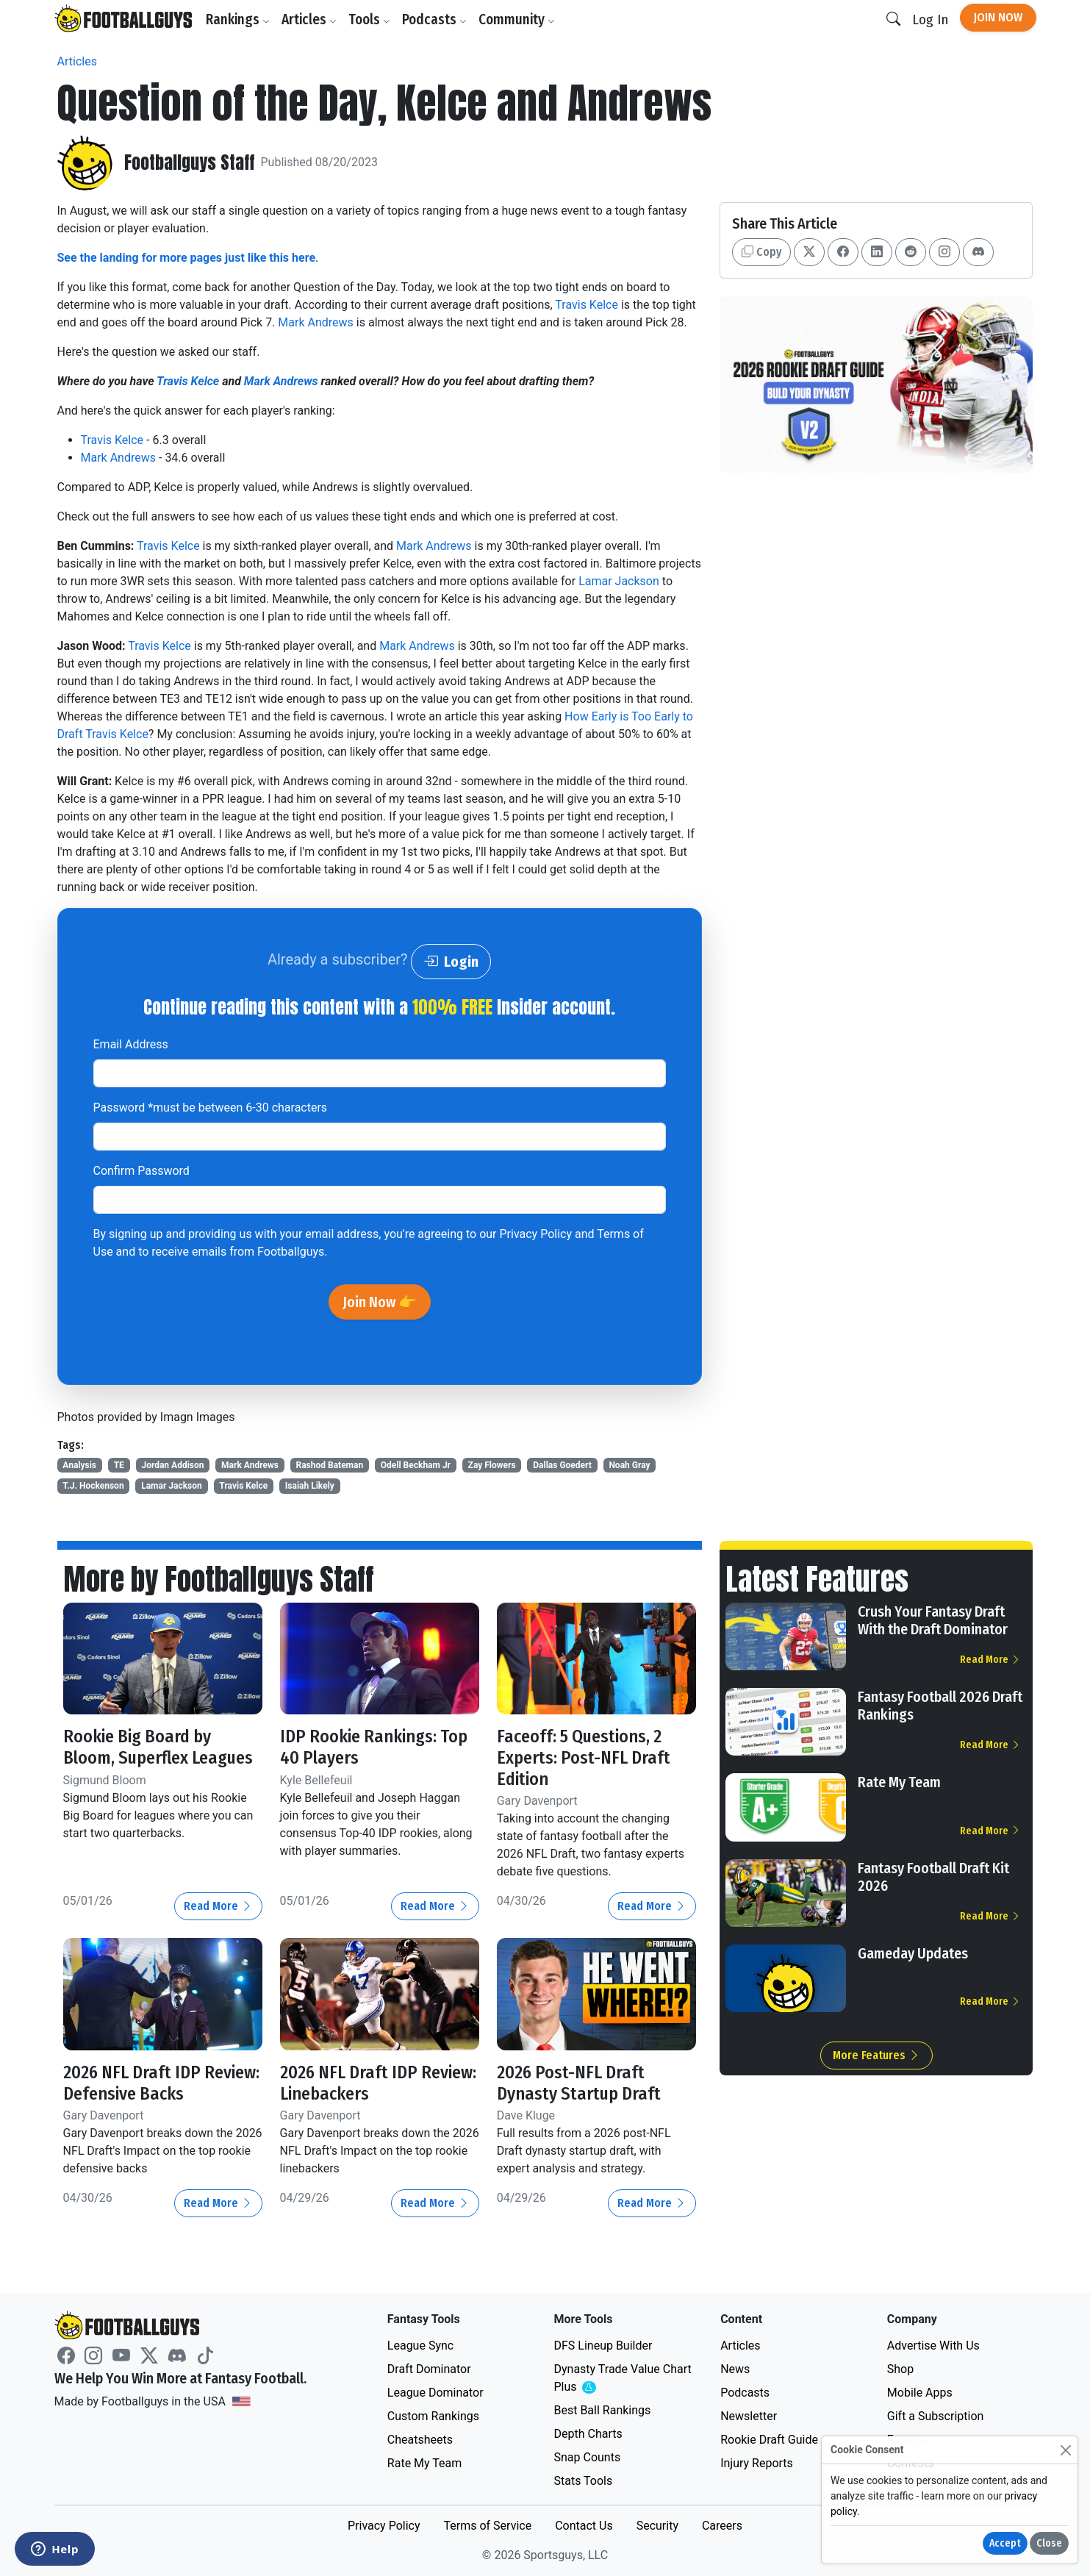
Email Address (130, 1044)
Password (210, 1108)
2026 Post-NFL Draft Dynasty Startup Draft (579, 2083)
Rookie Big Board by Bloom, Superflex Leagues (158, 1747)
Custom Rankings (433, 2416)
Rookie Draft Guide (769, 2440)
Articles (309, 19)
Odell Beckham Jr (416, 1465)
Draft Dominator (429, 2369)
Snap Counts (586, 2457)
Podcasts (434, 19)
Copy (761, 252)
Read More (218, 1906)
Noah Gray (629, 1465)
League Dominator (435, 2393)
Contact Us (584, 2526)
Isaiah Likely (309, 1486)
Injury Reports (756, 2463)
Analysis (79, 1465)
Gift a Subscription (935, 2416)
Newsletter (748, 2416)
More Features (876, 2055)
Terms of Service (487, 2526)
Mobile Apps (920, 2393)
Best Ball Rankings (601, 2410)
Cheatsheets (420, 2440)
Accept (1005, 2543)
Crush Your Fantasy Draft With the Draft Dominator (933, 1620)
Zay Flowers (492, 1465)
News (735, 2369)
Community (516, 19)
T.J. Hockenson (92, 1486)
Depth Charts (587, 2434)
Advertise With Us (933, 2346)
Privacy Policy (535, 1234)
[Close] (1065, 2450)
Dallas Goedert (562, 1465)
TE (119, 1465)
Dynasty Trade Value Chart (622, 2378)
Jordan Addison (172, 1465)
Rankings (238, 19)
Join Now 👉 (380, 1302)
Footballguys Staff (189, 162)
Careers (722, 2526)
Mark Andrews (316, 322)
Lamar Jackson (618, 581)
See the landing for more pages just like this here (186, 258)
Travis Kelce (586, 305)
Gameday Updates (913, 1953)
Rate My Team (899, 1782)
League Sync (420, 2346)
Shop (900, 2369)
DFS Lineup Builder (602, 2346)
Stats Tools (582, 2481)
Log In (930, 19)
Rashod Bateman (329, 1465)
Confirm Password (141, 1171)
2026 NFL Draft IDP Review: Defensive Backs (161, 2083)
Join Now (998, 17)
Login (450, 961)
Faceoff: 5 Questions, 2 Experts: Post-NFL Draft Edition (583, 1757)
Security (657, 2526)
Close (1049, 2543)
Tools (369, 19)
